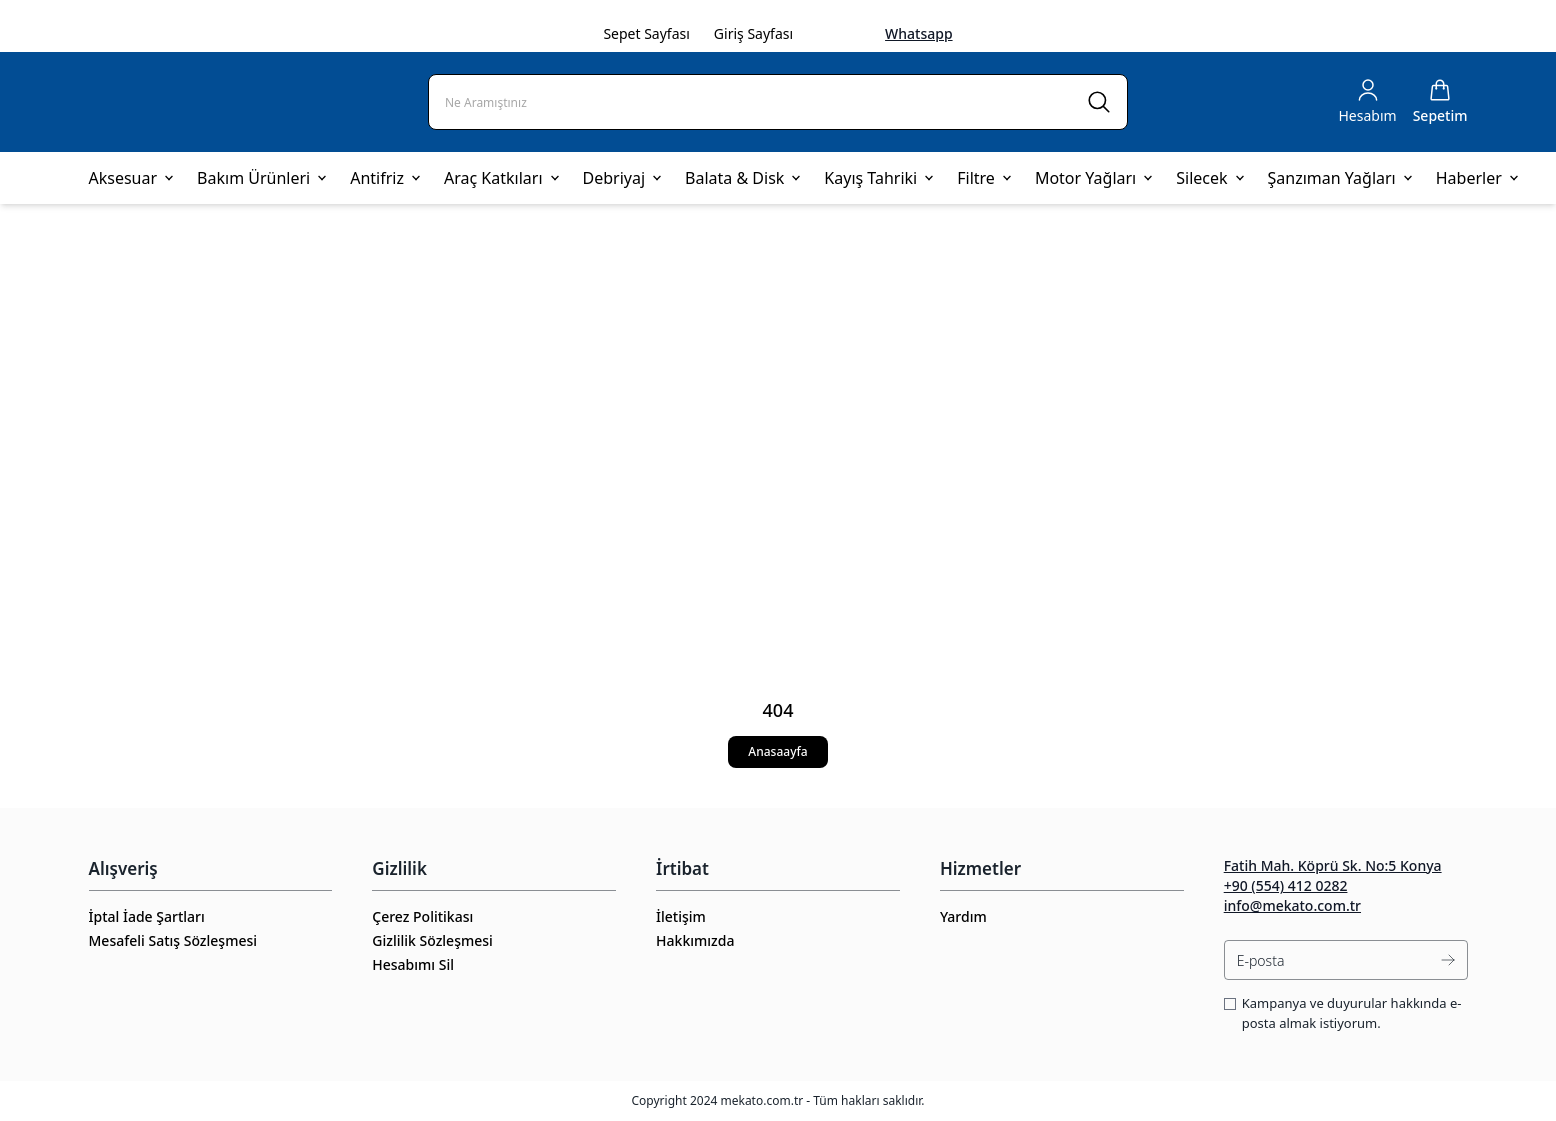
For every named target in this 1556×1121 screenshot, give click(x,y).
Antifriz (385, 178)
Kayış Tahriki (878, 178)
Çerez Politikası (422, 916)
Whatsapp (919, 33)
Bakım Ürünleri (261, 178)
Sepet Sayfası (646, 33)
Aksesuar (131, 178)
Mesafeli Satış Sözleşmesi (173, 940)
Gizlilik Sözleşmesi (432, 940)
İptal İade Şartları (147, 916)
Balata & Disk (742, 178)
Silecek (1209, 178)
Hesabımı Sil (413, 964)
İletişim (681, 916)
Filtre (984, 178)
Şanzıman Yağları (1340, 178)
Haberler (1477, 178)
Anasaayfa (777, 751)
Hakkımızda (695, 940)
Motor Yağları (1093, 178)
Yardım (963, 916)
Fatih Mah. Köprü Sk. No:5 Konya (1333, 865)
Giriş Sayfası (753, 33)
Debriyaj (622, 178)
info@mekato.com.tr (1292, 905)
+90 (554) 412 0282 (1286, 885)
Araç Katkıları (501, 178)
